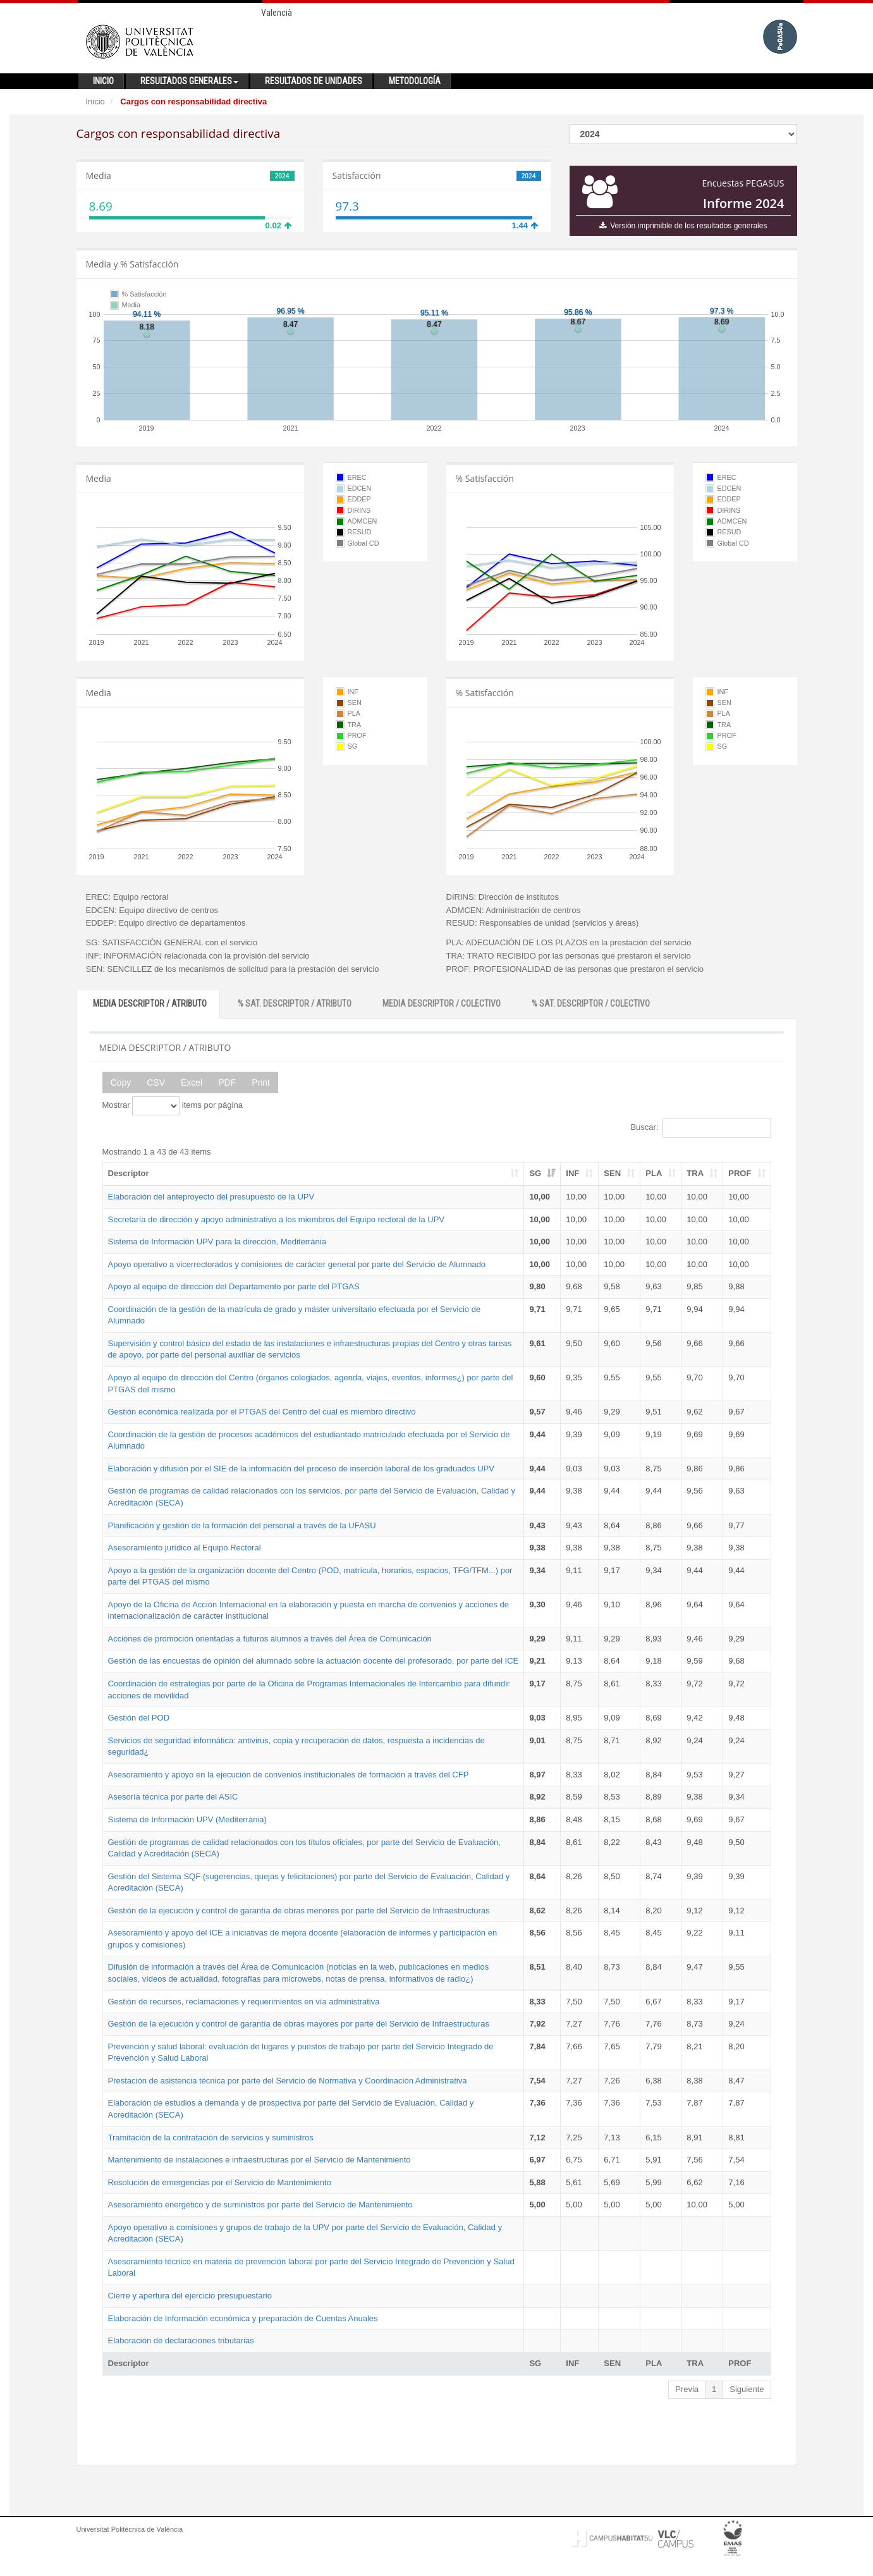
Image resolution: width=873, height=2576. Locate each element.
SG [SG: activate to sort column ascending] (535, 1173)
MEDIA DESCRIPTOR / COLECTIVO (441, 1003)
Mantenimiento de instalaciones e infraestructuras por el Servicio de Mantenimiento (259, 2159)
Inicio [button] (103, 81)
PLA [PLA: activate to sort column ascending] (653, 1173)
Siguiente (747, 2389)
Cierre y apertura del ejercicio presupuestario (190, 2295)
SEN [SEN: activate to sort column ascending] (612, 1173)
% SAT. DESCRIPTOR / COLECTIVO (591, 1003)
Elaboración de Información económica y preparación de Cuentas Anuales (243, 2318)
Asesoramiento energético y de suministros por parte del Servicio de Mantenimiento (260, 2204)
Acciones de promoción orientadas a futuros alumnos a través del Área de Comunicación (270, 1638)
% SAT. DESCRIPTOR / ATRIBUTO (294, 1003)
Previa (687, 2389)
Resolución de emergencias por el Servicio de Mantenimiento (219, 2182)
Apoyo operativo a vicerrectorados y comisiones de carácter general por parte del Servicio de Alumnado (297, 1264)
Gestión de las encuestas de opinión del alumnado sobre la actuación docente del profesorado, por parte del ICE (313, 1660)
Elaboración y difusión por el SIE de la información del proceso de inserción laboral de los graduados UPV (301, 1468)
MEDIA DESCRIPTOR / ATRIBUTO (150, 1003)
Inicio (95, 101)
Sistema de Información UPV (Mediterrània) (187, 1819)
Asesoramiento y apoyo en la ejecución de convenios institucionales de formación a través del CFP (288, 1774)
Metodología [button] (415, 81)
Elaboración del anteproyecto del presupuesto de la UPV (211, 1196)
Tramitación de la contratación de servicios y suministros (211, 2137)
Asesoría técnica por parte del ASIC (173, 1796)
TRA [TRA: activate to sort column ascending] (695, 1173)
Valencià (276, 13)
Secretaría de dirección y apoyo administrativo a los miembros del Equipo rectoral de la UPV (276, 1219)
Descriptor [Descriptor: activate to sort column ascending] (128, 1173)
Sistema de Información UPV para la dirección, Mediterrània (217, 1241)
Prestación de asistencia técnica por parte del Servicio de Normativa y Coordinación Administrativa (287, 2080)
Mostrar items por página (172, 1105)
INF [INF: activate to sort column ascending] (572, 1173)
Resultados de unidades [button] (313, 81)
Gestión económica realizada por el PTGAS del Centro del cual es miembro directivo (262, 1411)
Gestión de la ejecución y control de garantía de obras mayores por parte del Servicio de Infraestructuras (298, 2023)
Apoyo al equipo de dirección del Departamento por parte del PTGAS (234, 1286)
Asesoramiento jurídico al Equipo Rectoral (184, 1547)
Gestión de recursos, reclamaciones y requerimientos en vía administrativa (244, 2001)
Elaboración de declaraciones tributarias (181, 2340)
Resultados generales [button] (189, 81)
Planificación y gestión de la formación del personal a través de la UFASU (242, 1525)
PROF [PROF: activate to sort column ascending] (739, 1173)
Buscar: (700, 1128)
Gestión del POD (139, 1717)
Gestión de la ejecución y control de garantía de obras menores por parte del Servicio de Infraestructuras (299, 1910)
